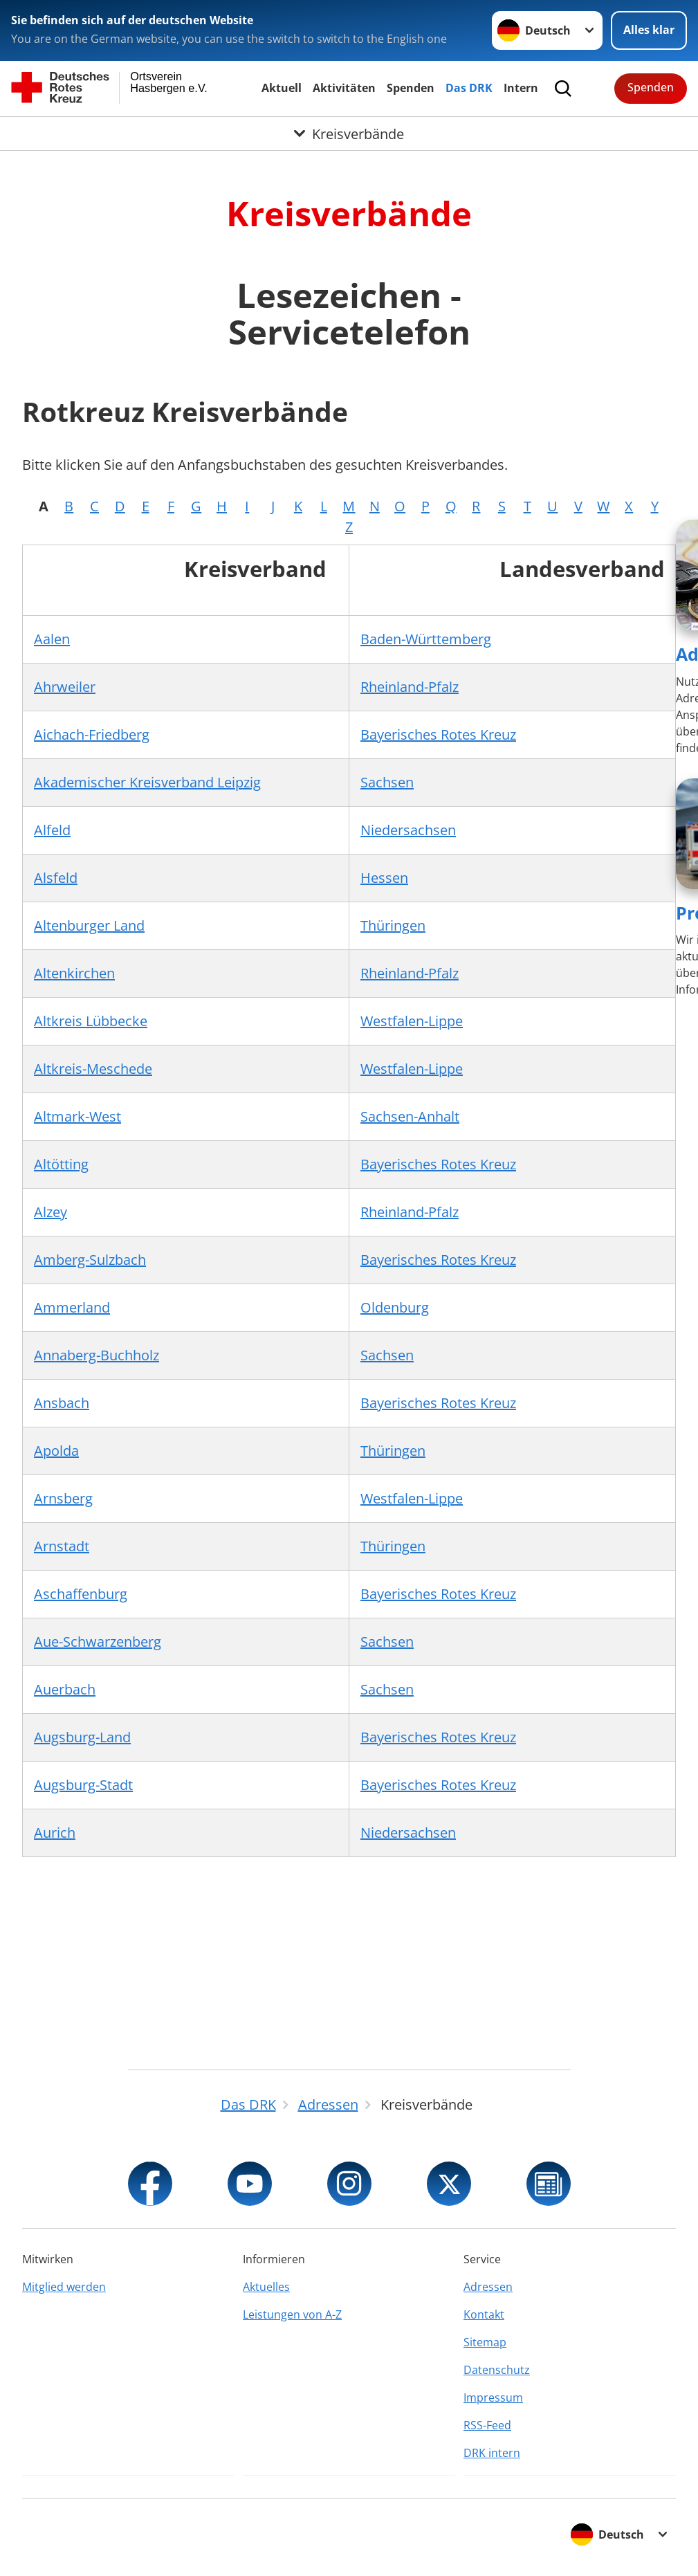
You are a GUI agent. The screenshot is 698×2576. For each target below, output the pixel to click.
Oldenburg (394, 1307)
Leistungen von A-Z (292, 2314)
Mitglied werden (64, 2286)
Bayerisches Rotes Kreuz (438, 734)
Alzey (50, 1212)
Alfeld (52, 830)
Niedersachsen (408, 830)
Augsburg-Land (82, 1737)
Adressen (488, 2286)
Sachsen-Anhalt (409, 1116)
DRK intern (491, 2452)
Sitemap (484, 2342)
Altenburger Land (89, 925)
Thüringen (392, 925)
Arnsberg (63, 1498)
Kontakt (483, 2314)
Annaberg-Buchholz (96, 1355)
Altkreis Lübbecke (90, 1021)
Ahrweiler (64, 686)
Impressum (493, 2397)
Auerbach (64, 1689)
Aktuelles (266, 2286)
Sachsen (387, 782)
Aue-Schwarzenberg (97, 1641)
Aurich (54, 1832)
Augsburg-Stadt (83, 1784)
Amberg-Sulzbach (90, 1259)
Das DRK (469, 87)
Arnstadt (61, 1546)
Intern (521, 87)
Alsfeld (55, 877)
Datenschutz (496, 2369)
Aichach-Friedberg (91, 734)
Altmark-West (77, 1116)
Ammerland (72, 1307)
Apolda (56, 1450)
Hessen (384, 877)
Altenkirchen (74, 973)
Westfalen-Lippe (411, 1021)
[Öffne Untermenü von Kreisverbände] (349, 134)
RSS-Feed (487, 2425)
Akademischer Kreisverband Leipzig (147, 782)
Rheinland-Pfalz (409, 686)
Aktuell (281, 87)
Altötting (61, 1164)
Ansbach (61, 1403)
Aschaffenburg (80, 1593)
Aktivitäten (344, 87)
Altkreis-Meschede (93, 1068)
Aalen (52, 639)
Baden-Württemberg (425, 639)
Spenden (410, 87)
